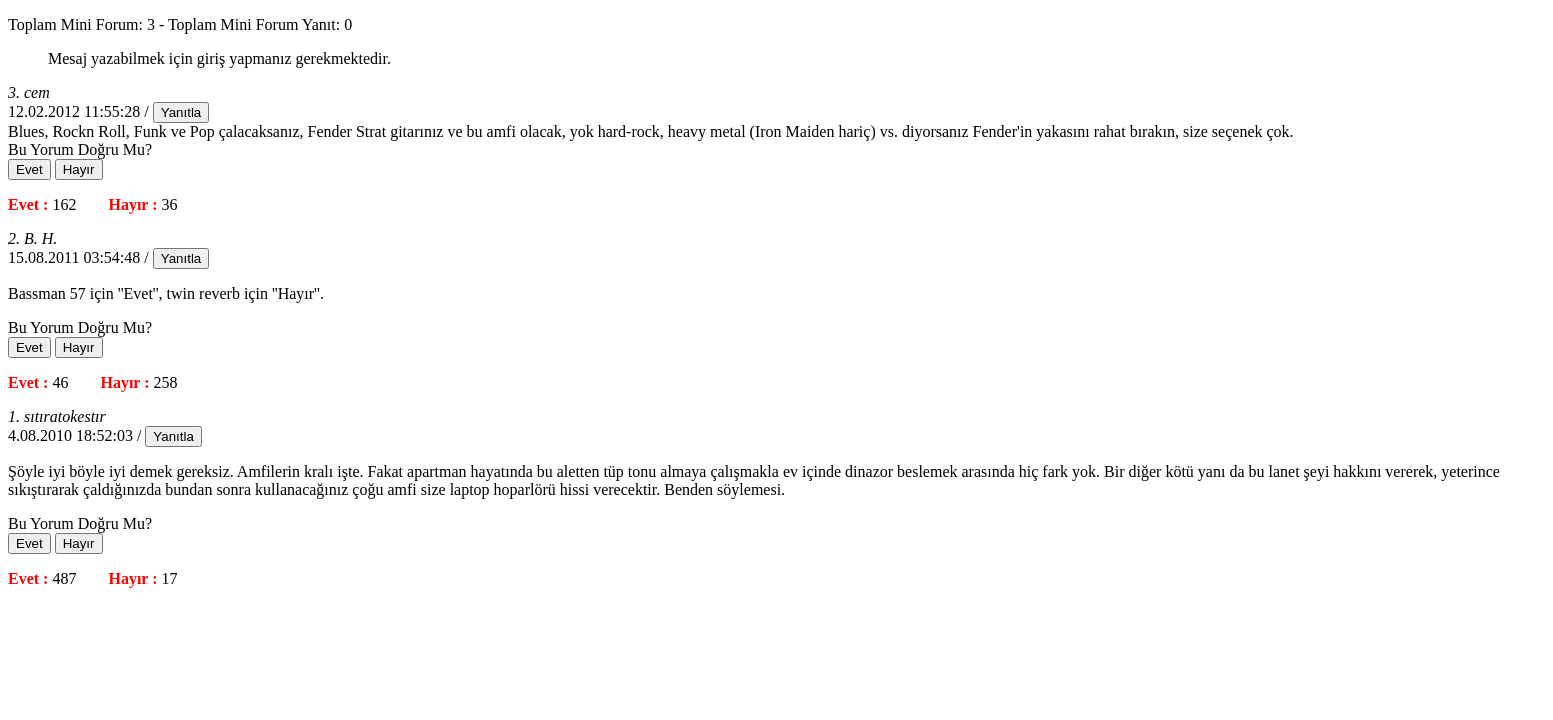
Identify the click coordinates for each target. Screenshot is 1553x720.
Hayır (79, 169)
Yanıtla (181, 112)
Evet (29, 169)
